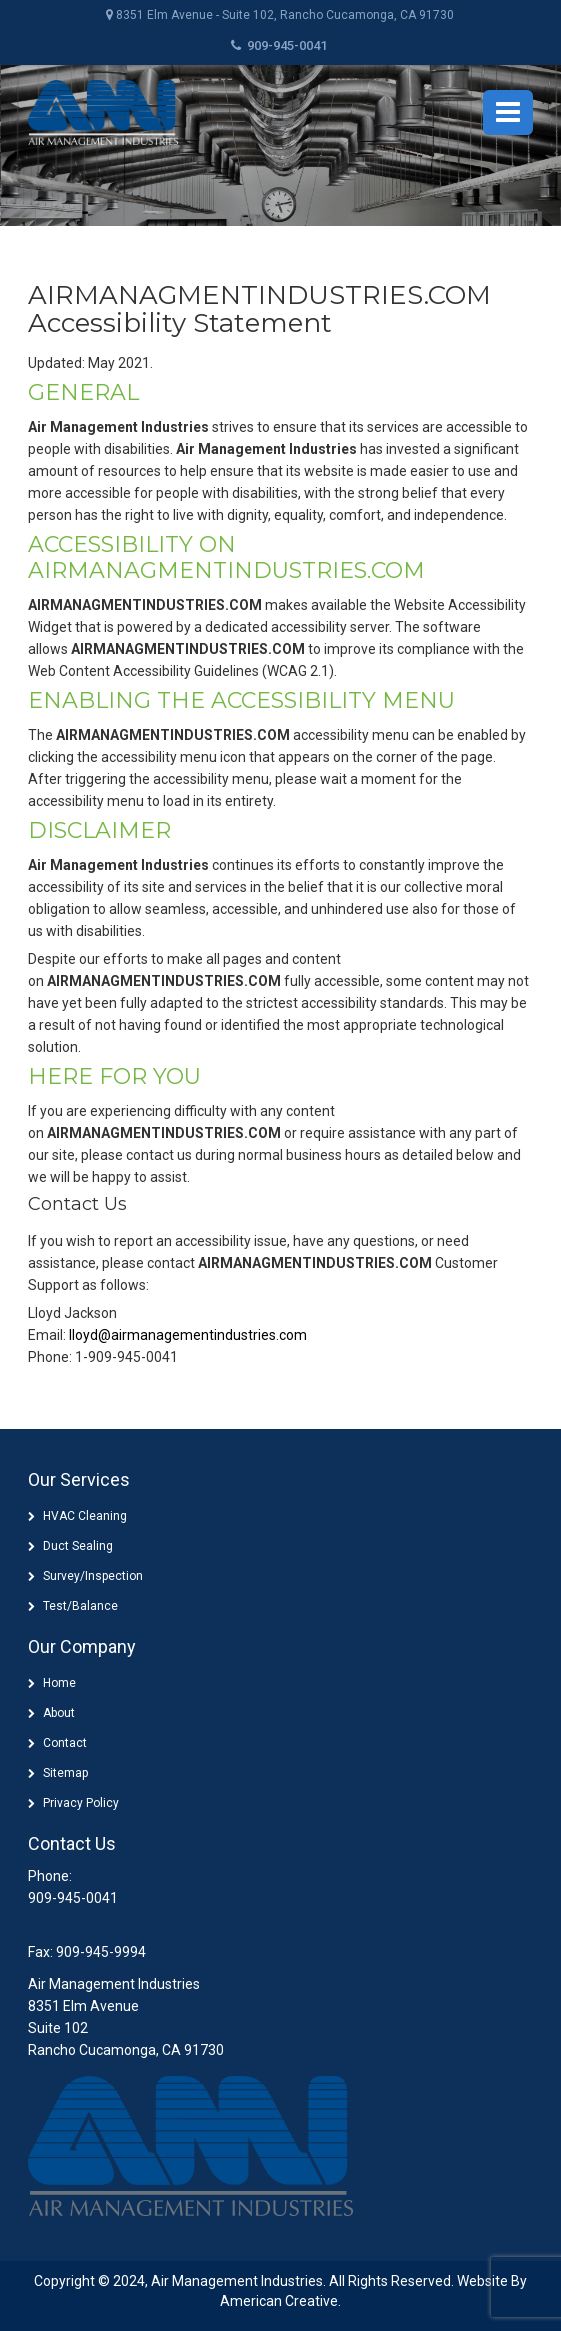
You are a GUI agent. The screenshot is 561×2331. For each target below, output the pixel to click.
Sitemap (65, 1773)
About (59, 1713)
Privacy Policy (81, 1803)
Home (59, 1683)
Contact (65, 1743)
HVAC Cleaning (85, 1516)
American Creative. (280, 2301)
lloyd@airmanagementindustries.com (188, 1335)
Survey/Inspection (93, 1576)
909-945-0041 (279, 45)
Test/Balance (80, 1606)
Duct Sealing (78, 1546)
